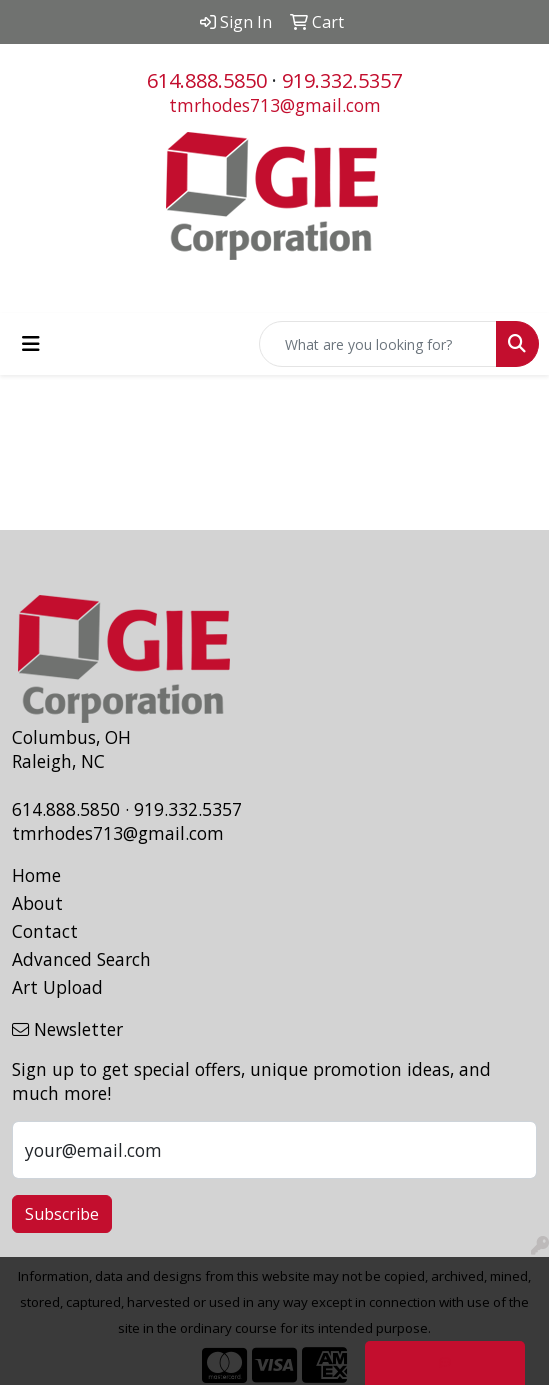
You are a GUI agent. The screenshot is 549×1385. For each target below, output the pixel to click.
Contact (45, 931)
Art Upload (57, 987)
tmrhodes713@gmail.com (275, 105)
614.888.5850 (207, 80)
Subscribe (62, 1214)
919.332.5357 (342, 80)
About (37, 903)
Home (36, 875)
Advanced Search (81, 959)
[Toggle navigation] (31, 344)
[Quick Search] (378, 344)
